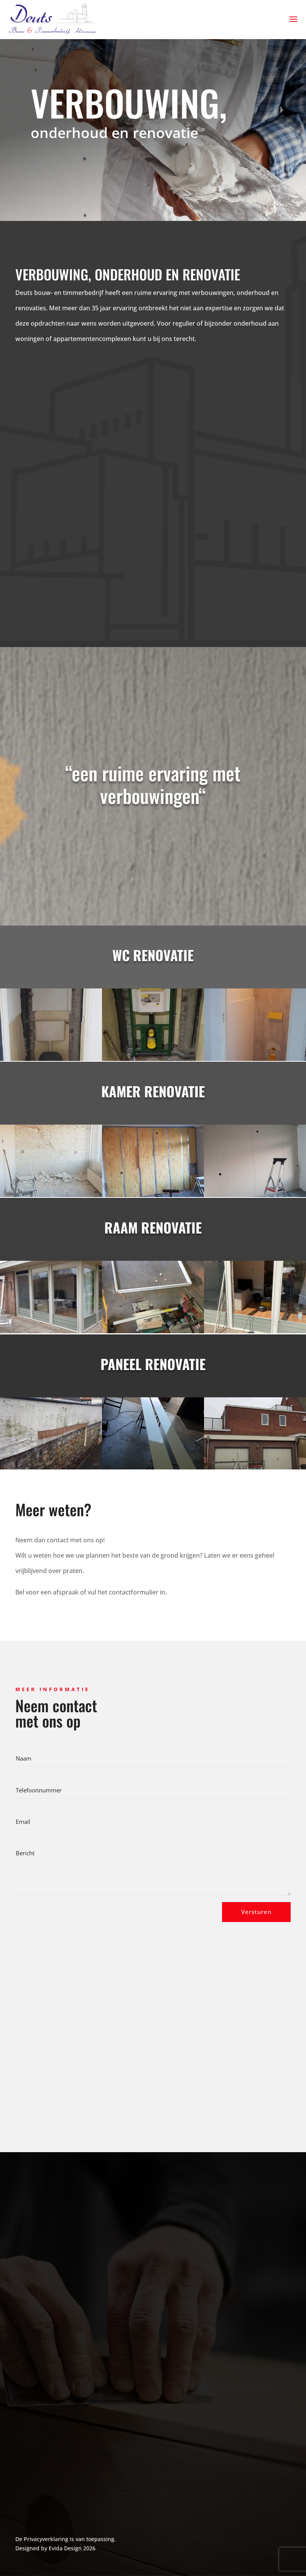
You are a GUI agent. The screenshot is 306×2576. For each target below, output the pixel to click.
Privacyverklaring (46, 2539)
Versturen (256, 1912)
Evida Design (65, 2548)
